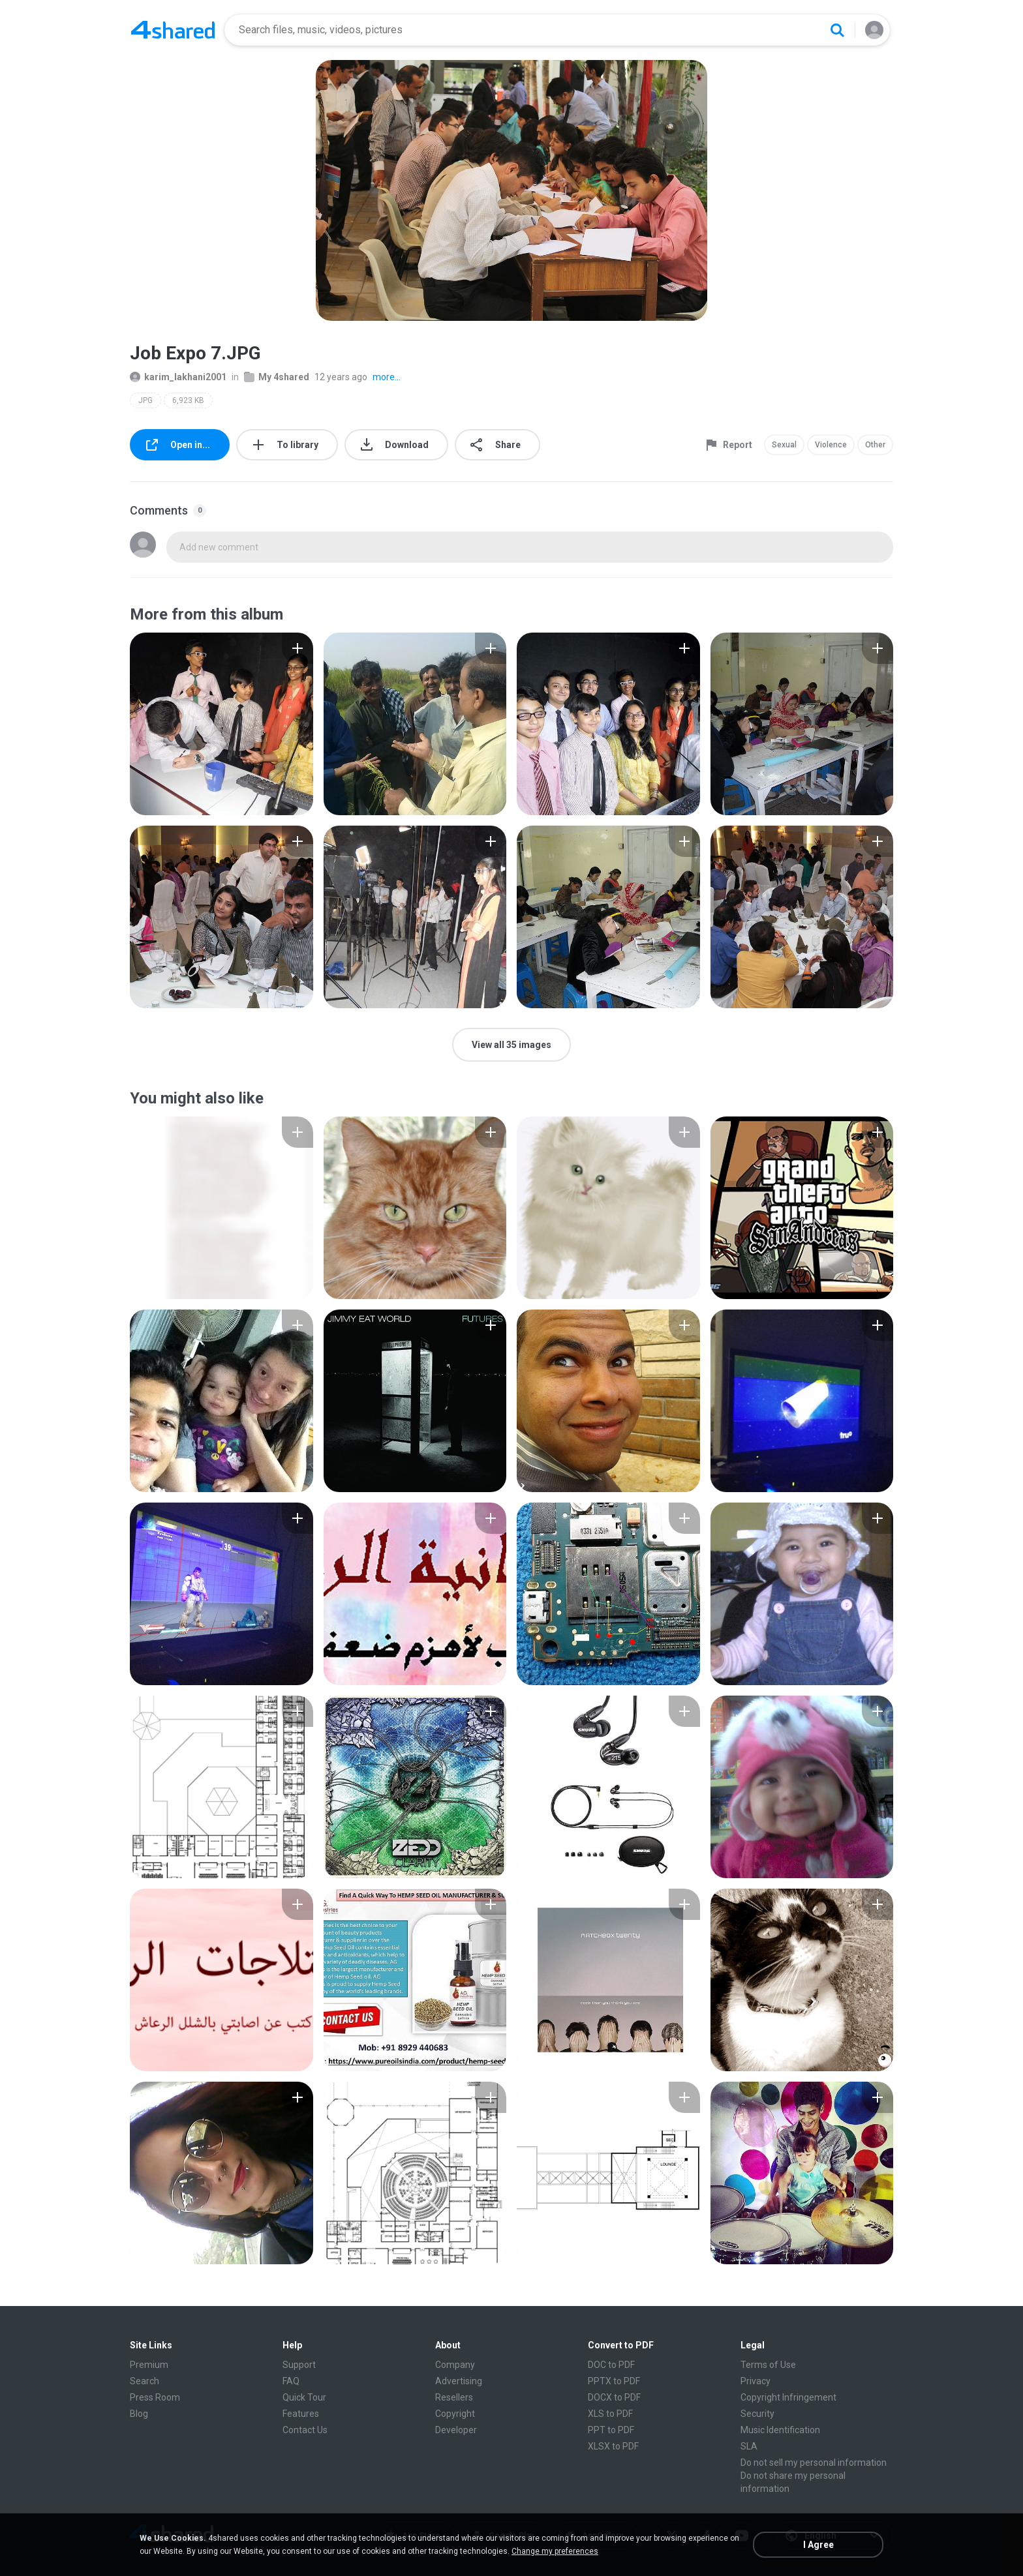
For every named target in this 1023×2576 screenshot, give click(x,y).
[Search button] (837, 30)
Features (300, 2413)
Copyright (455, 2413)
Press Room (155, 2397)
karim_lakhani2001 (178, 377)
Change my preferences (555, 2551)
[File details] (221, 724)
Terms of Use (768, 2364)
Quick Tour (304, 2397)
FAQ (290, 2381)
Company (455, 2364)
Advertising (458, 2381)
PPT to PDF (611, 2430)
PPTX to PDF (614, 2381)
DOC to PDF (611, 2364)
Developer (456, 2430)
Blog (139, 2413)
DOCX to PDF (614, 2397)
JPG (145, 400)
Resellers (454, 2397)
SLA (749, 2446)
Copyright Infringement (788, 2397)
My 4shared (276, 377)
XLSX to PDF (613, 2446)
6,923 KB (188, 400)
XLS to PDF (610, 2413)
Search (144, 2381)
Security (757, 2413)
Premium (149, 2364)
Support (299, 2364)
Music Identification (780, 2430)
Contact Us (305, 2430)
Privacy (756, 2381)
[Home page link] (173, 30)
